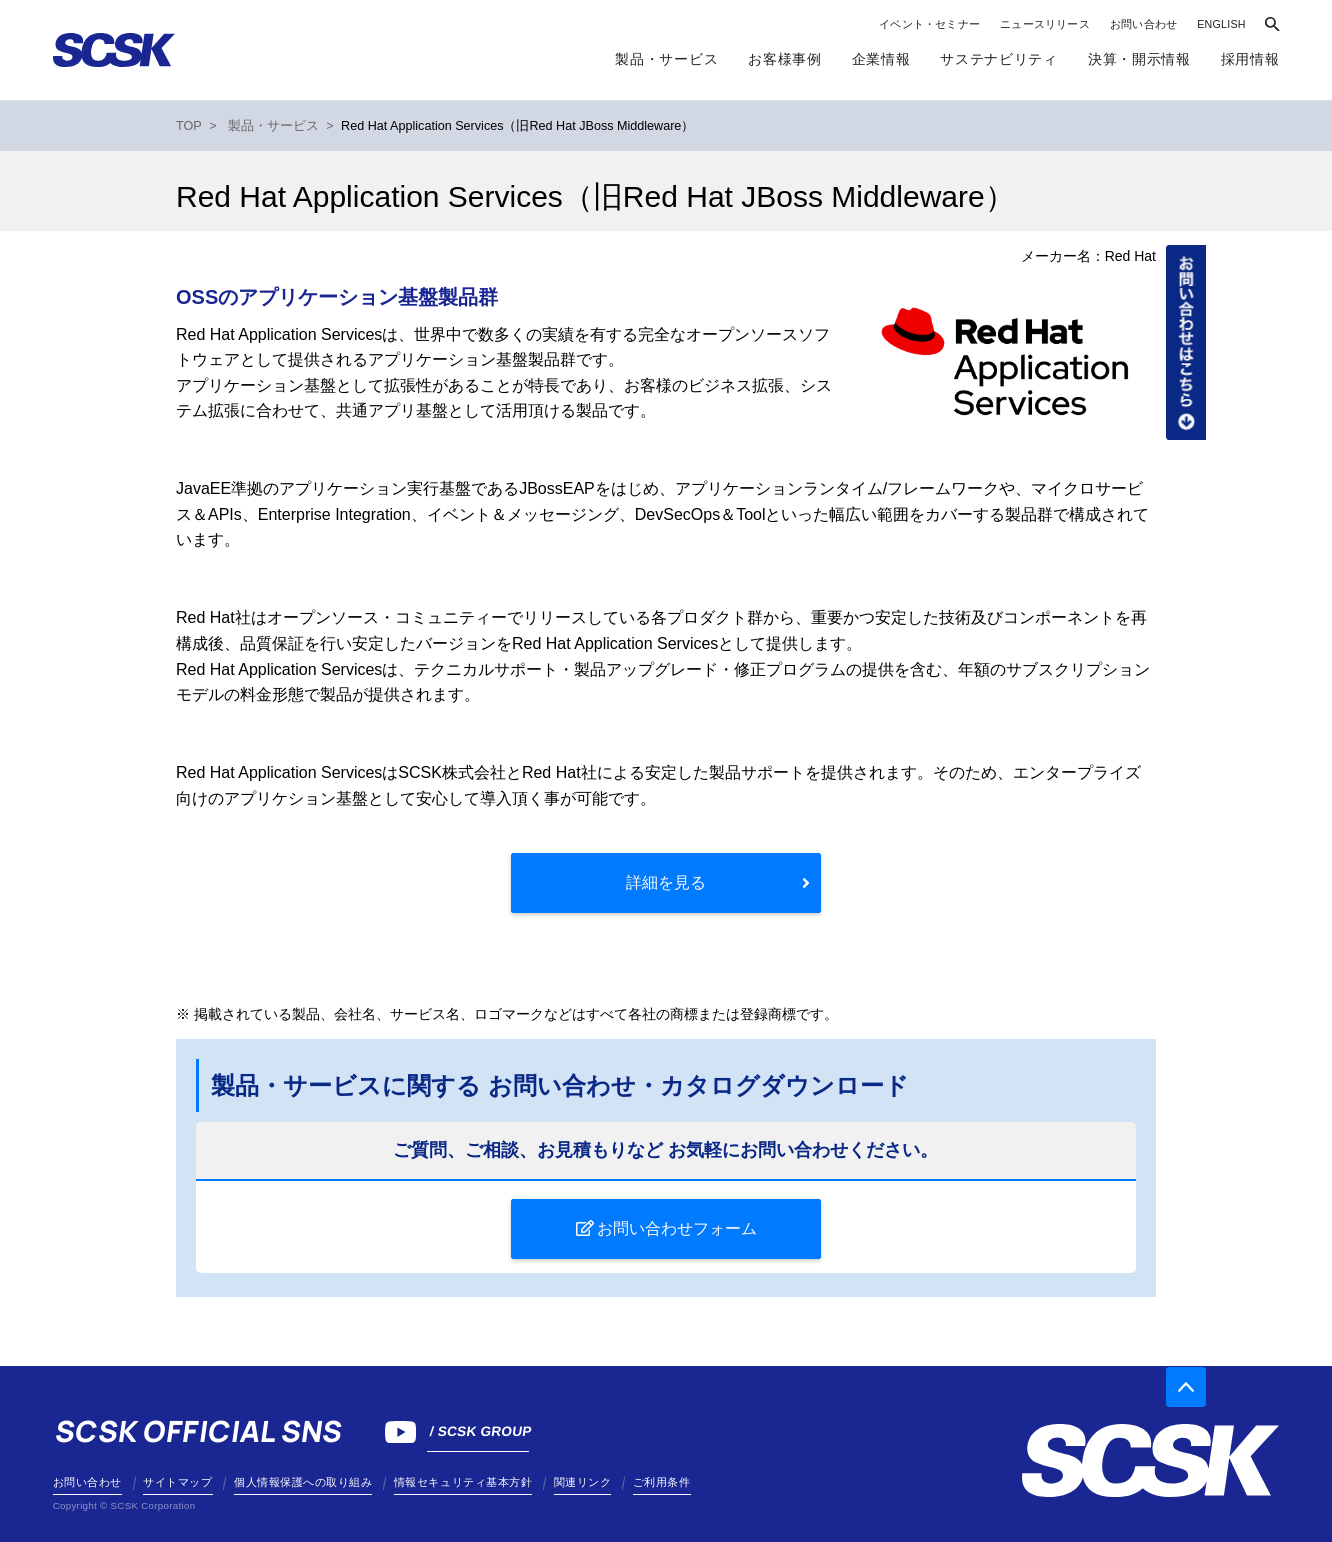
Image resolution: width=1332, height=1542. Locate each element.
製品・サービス (666, 59)
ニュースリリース (1045, 24)
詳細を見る (666, 882)
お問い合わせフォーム (677, 1228)
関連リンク (583, 1482)
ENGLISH (1221, 24)
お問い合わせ (1143, 24)
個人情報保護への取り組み (303, 1482)
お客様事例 (784, 59)
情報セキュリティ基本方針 (463, 1482)
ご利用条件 (662, 1482)
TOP (189, 126)
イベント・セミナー (929, 24)
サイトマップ (177, 1482)
